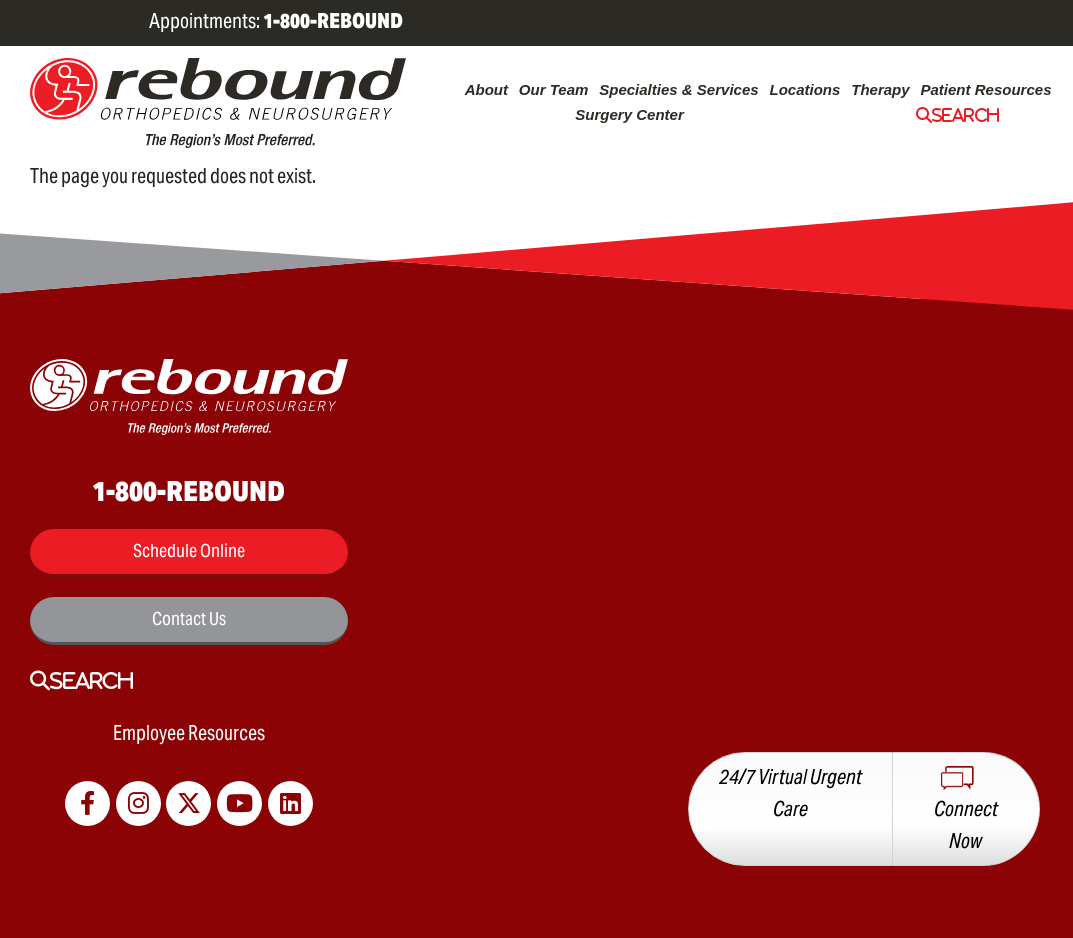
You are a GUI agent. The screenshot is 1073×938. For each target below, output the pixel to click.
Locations (804, 89)
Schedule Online (189, 550)
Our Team (554, 89)
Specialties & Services (678, 89)
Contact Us (189, 618)
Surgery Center (629, 114)
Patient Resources (985, 89)
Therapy (880, 89)
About (486, 89)
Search (965, 115)
